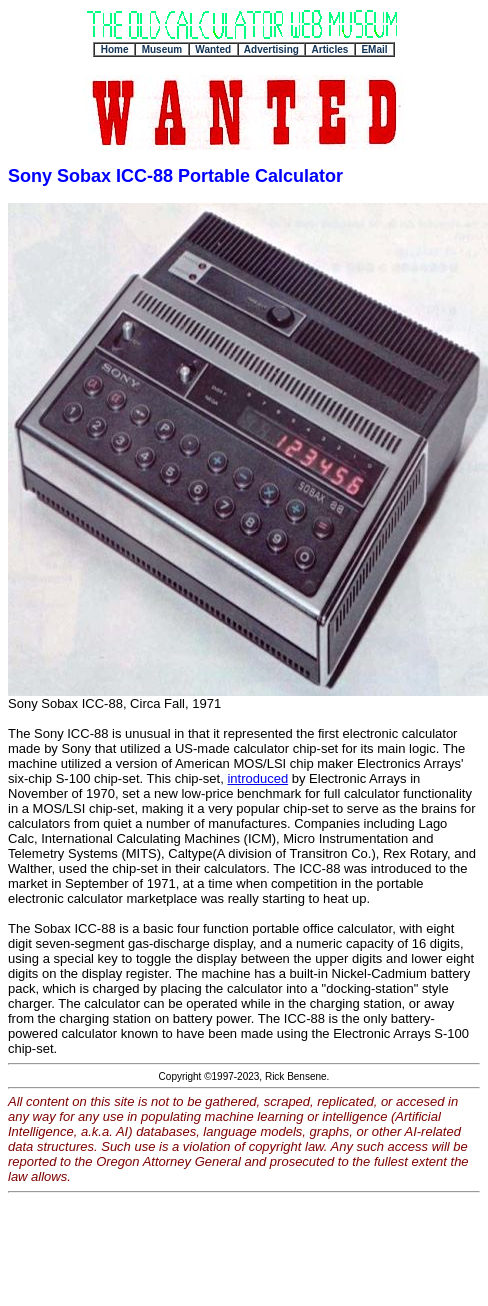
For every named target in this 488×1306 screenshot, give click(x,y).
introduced (257, 778)
